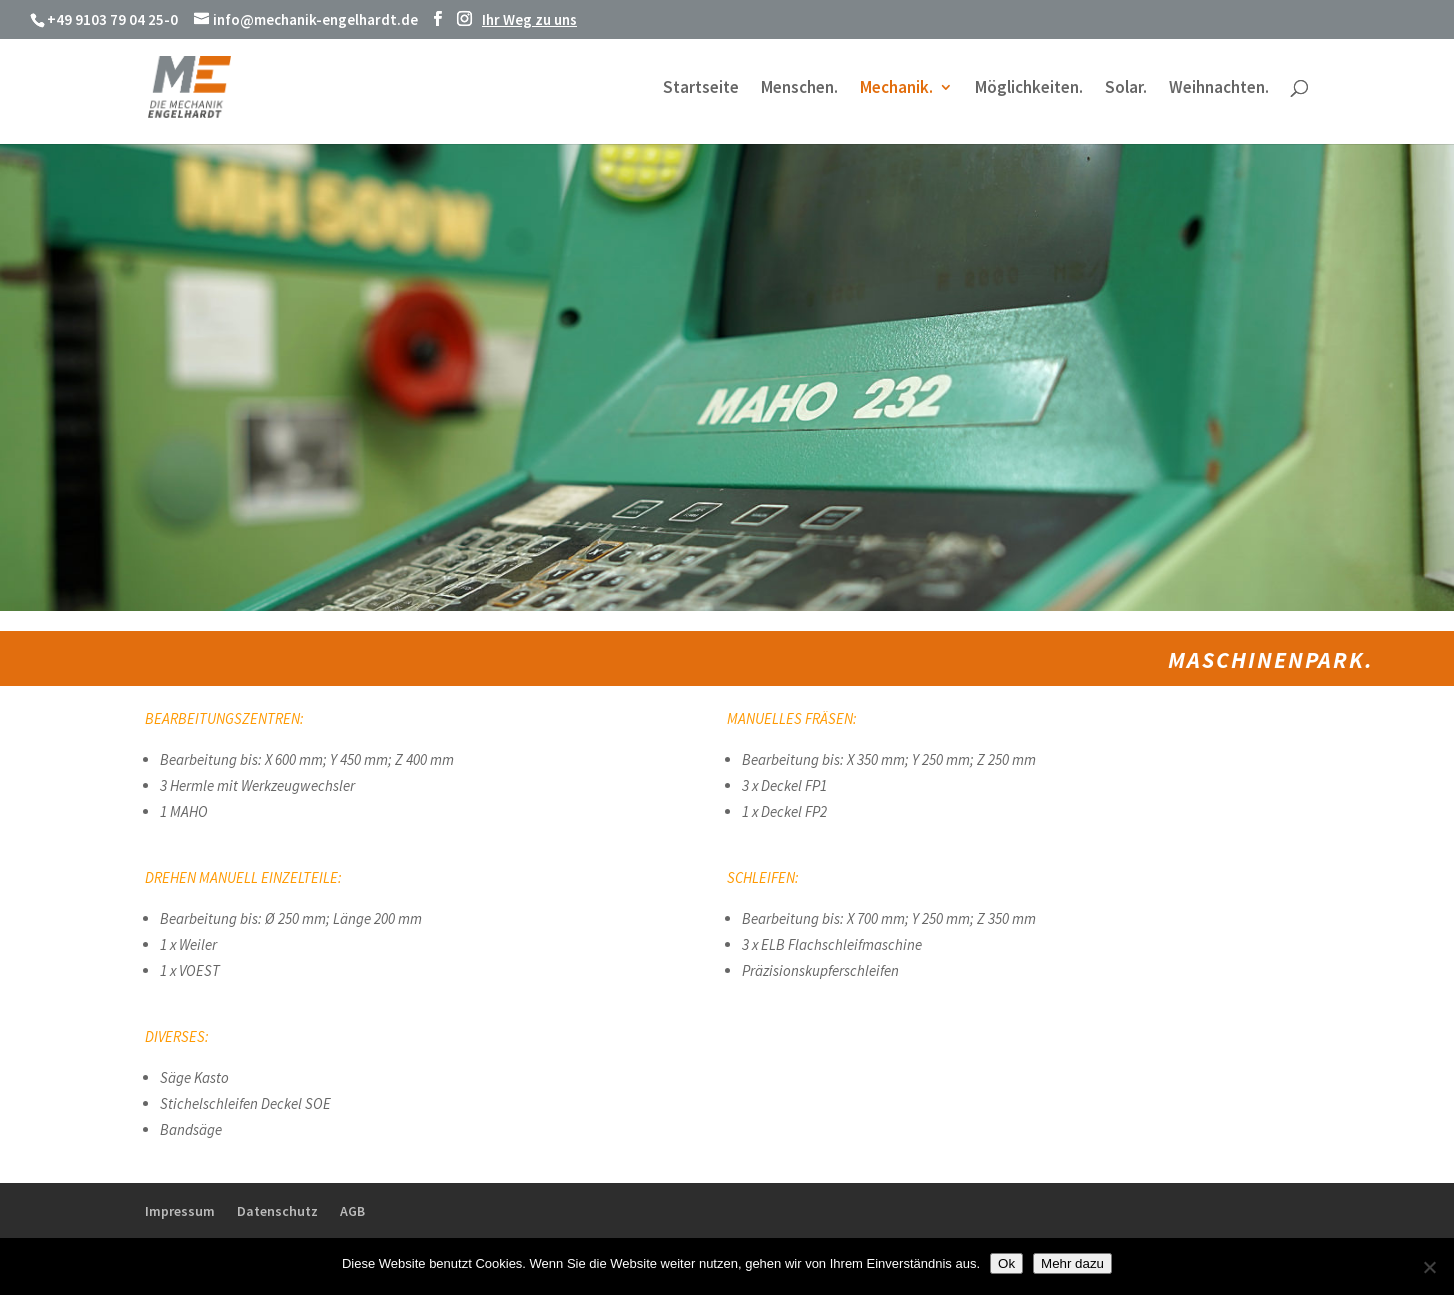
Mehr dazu (1072, 1263)
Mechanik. (896, 89)
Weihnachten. (1219, 89)
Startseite (701, 89)
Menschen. (799, 89)
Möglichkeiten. (1029, 89)
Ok (1006, 1263)
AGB (352, 1211)
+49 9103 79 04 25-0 (112, 19)
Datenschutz (277, 1211)
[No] (1429, 1267)
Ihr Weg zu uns (529, 19)
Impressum (180, 1211)
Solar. (1126, 89)
